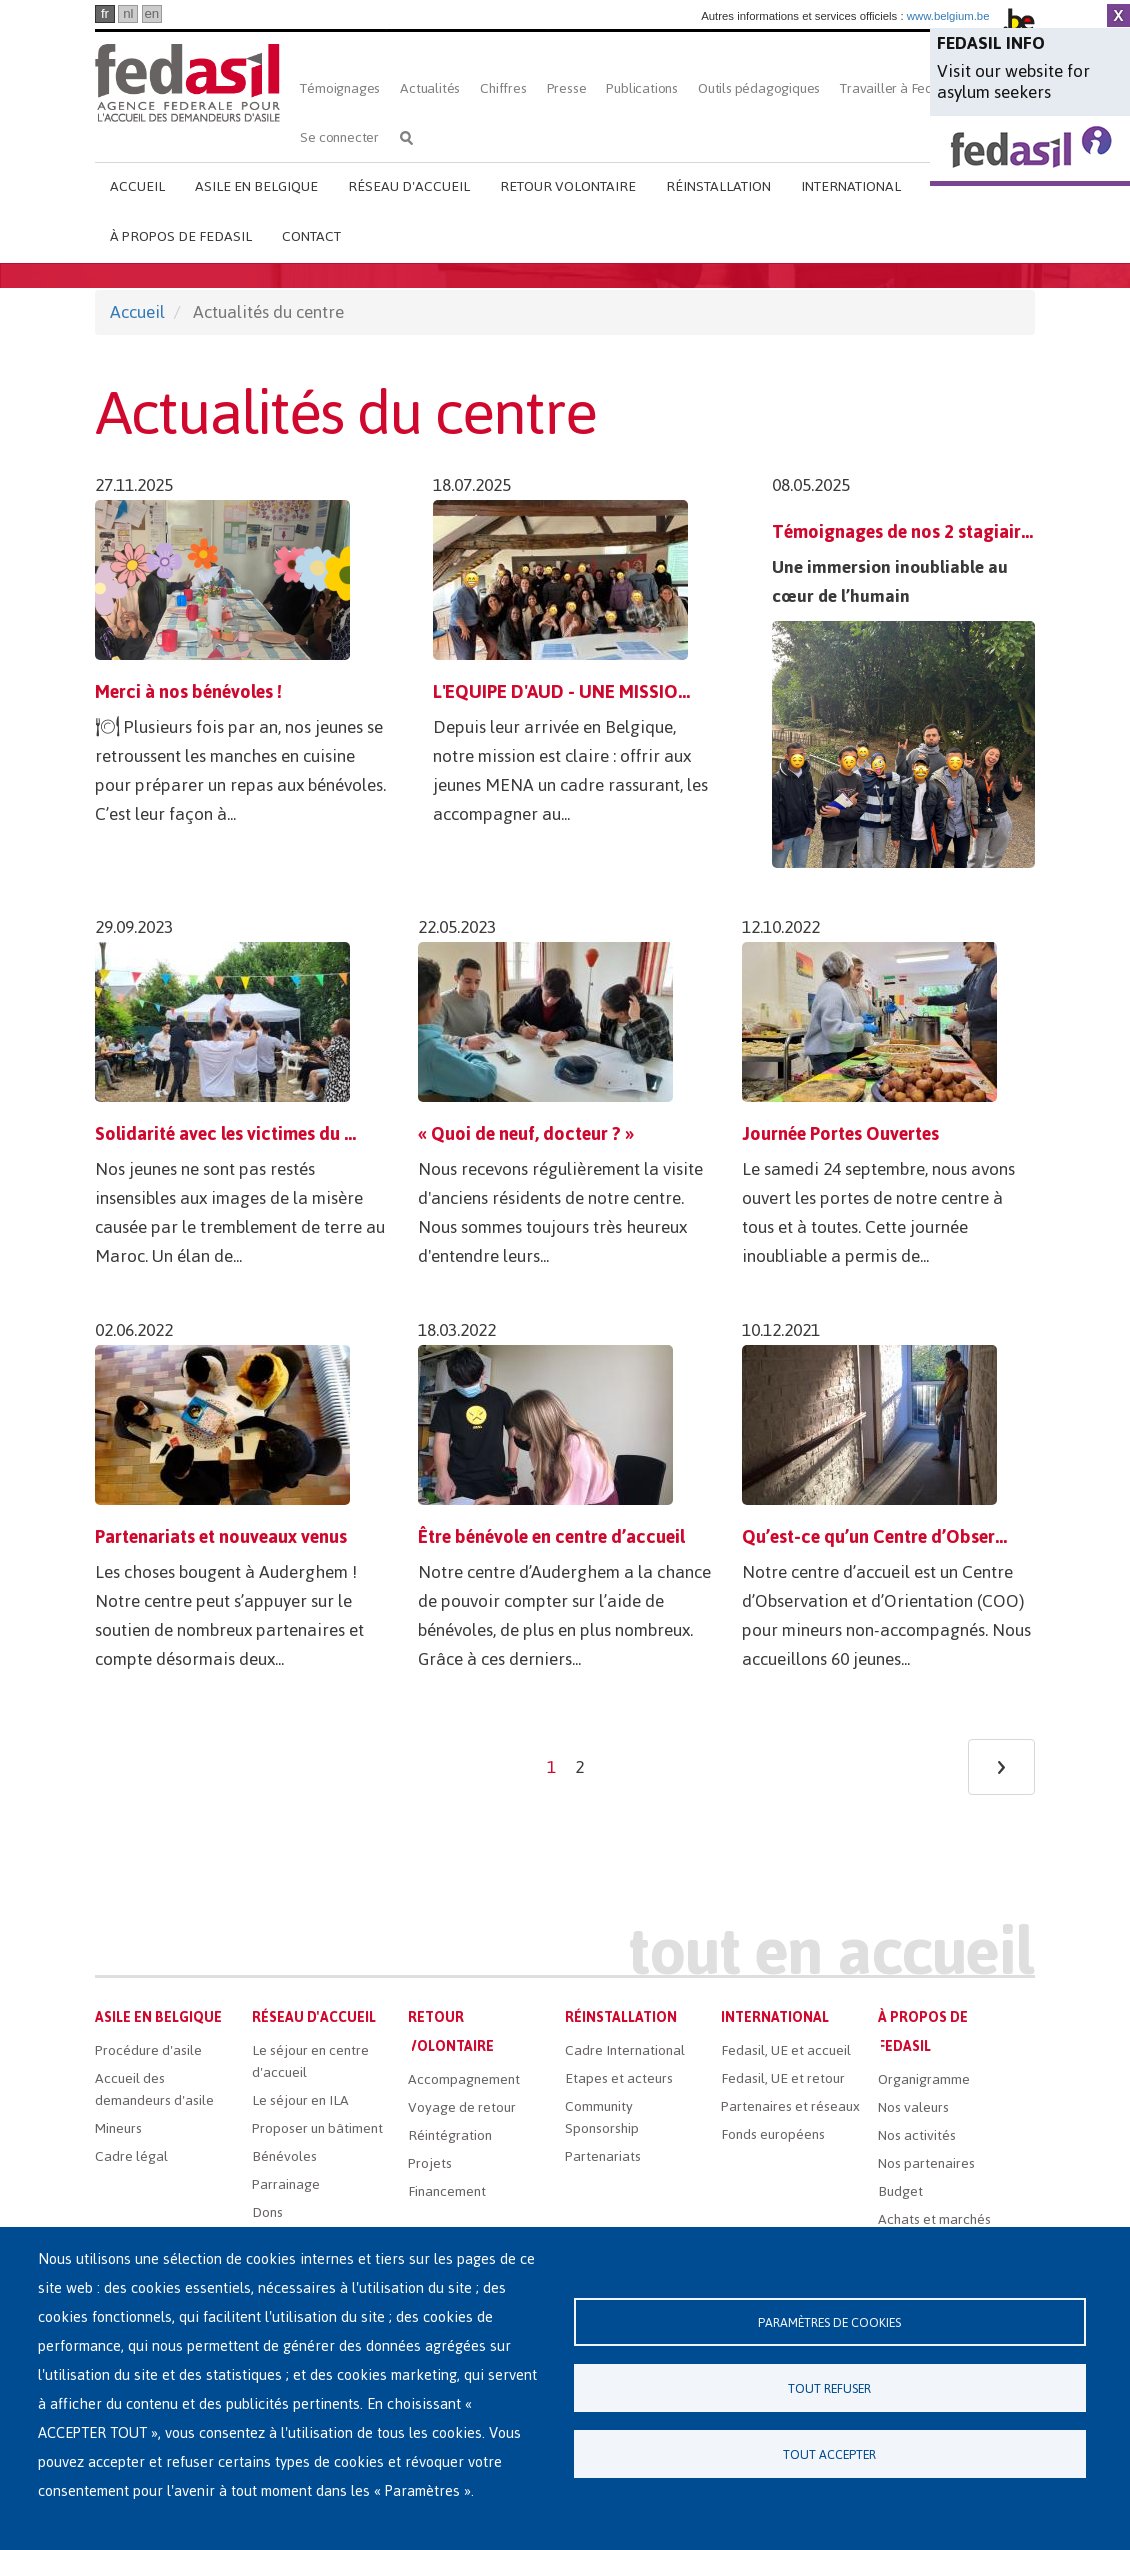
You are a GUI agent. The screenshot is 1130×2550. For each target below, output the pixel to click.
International (851, 186)
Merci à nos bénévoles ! (188, 691)
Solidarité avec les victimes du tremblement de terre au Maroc (345, 1133)
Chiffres (503, 88)
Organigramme (924, 2079)
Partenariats (603, 2156)
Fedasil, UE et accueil (786, 2050)
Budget (900, 2191)
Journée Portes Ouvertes (840, 1133)
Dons (267, 2212)
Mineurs (118, 2128)
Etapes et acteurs (619, 2078)
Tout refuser (829, 2388)
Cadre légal (131, 2156)
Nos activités (917, 2135)
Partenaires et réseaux (790, 2106)
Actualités (430, 88)
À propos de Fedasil (181, 236)
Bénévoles (284, 2156)
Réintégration (450, 2135)
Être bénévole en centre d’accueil (551, 1536)
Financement (447, 2191)
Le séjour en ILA (300, 2100)
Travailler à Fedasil (896, 88)
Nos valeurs (913, 2107)
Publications (642, 88)
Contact (311, 236)
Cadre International (625, 2050)
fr (105, 13)
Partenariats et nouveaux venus (221, 1536)
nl (128, 13)
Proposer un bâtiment (317, 2128)
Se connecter (339, 137)
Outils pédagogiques (759, 88)
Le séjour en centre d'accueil (310, 2061)
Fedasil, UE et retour (783, 2078)
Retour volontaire (568, 186)
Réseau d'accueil (409, 186)
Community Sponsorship (602, 2117)
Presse (567, 88)
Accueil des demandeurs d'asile (154, 2089)
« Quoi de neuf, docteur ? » (526, 1133)
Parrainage (286, 2184)
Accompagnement (464, 2079)
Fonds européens (773, 2134)
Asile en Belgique (256, 186)
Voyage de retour (462, 2107)
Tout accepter (829, 2454)
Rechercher (406, 137)
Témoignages (340, 88)
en (151, 13)
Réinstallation (718, 186)
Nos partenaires (926, 2163)
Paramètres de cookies (829, 2322)
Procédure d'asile (148, 2050)
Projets (430, 2163)
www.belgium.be (948, 16)
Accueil (137, 186)
